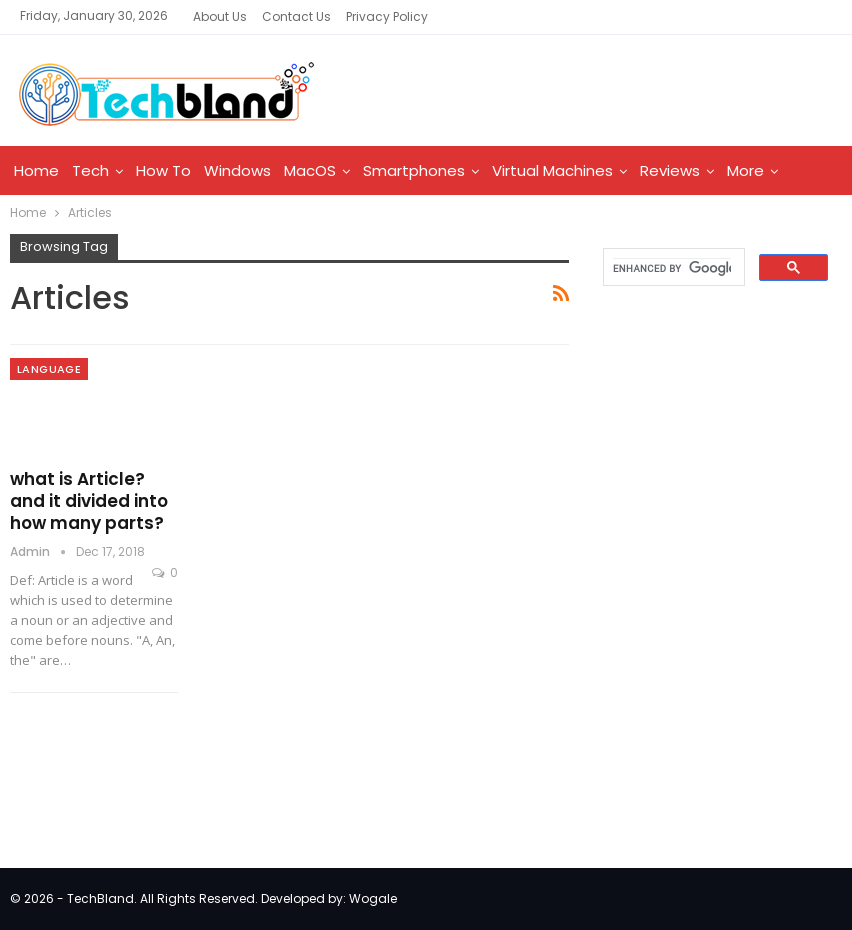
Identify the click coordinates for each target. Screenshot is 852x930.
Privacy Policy (387, 16)
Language (49, 369)
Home (36, 170)
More (745, 170)
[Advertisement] (720, 449)
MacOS (310, 170)
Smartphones (414, 170)
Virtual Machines (552, 170)
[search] (672, 268)
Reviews (670, 170)
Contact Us (296, 16)
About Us (220, 16)
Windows (237, 170)
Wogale (373, 898)
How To (163, 170)
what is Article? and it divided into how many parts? (89, 501)
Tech (90, 170)
